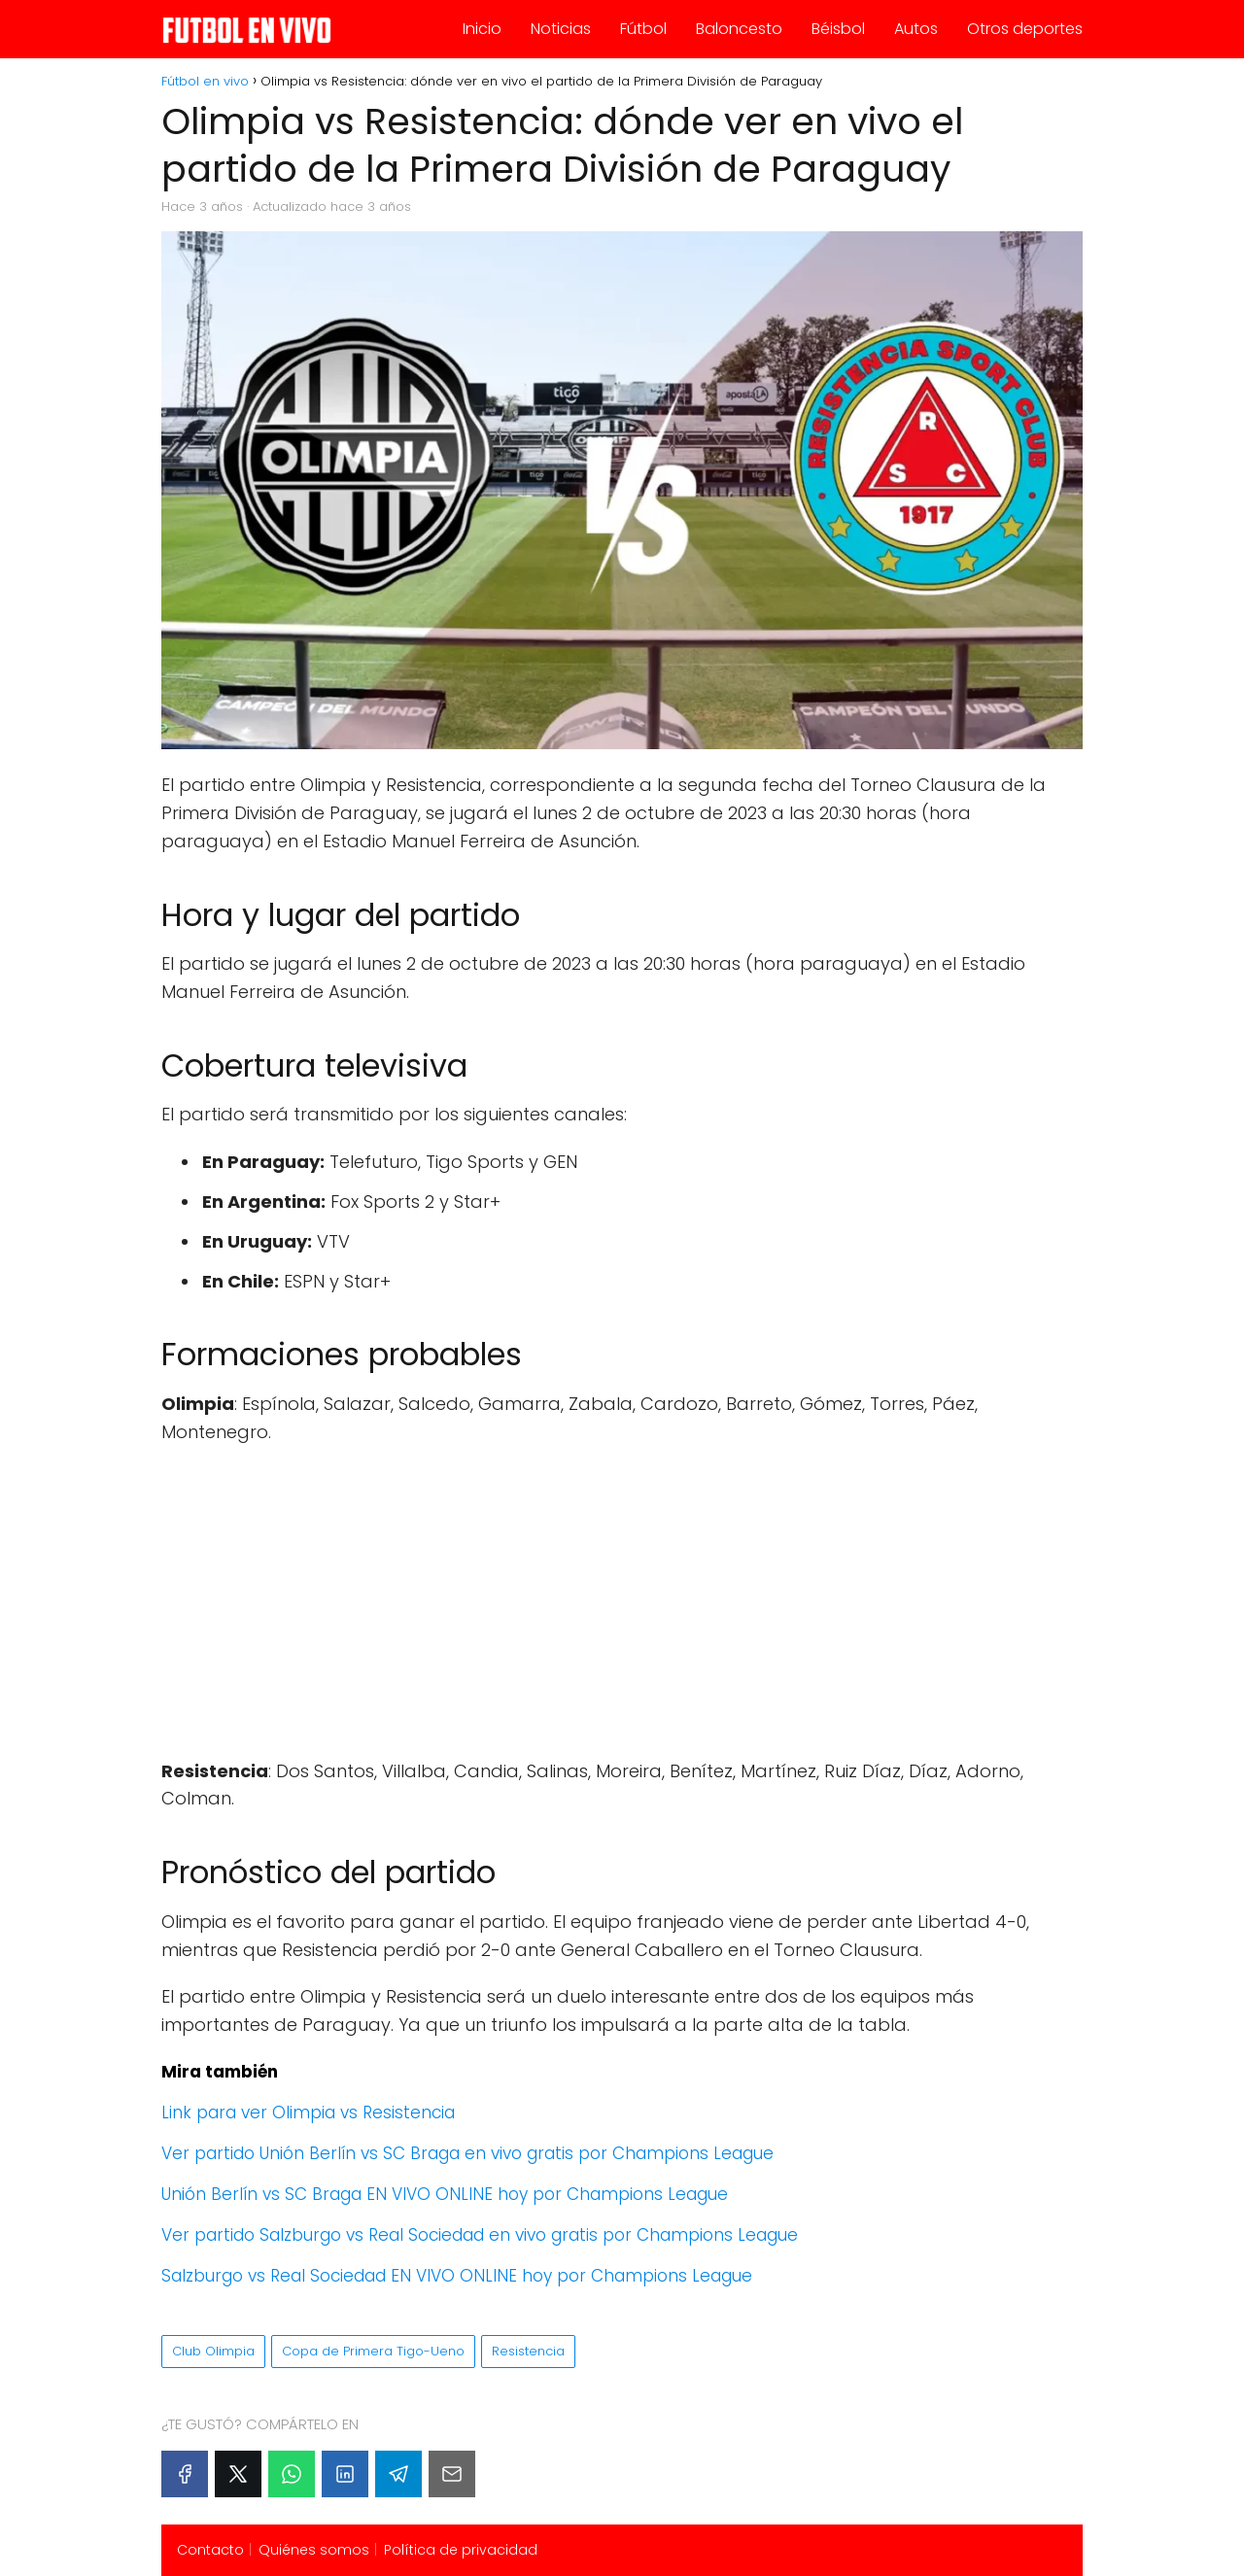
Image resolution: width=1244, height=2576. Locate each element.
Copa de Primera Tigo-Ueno (373, 2351)
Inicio (482, 28)
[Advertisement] (622, 1602)
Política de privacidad (460, 2549)
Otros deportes (1025, 28)
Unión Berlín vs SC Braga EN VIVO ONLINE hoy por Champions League (444, 2194)
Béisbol (838, 28)
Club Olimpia (213, 2351)
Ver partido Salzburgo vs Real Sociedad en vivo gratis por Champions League (479, 2235)
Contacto (210, 2549)
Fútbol (643, 28)
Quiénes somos (314, 2549)
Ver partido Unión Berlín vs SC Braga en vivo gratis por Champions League (467, 2153)
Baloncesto (739, 28)
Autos (916, 28)
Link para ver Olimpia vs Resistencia (308, 2112)
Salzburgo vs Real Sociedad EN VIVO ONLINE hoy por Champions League (456, 2275)
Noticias (561, 28)
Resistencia (528, 2351)
